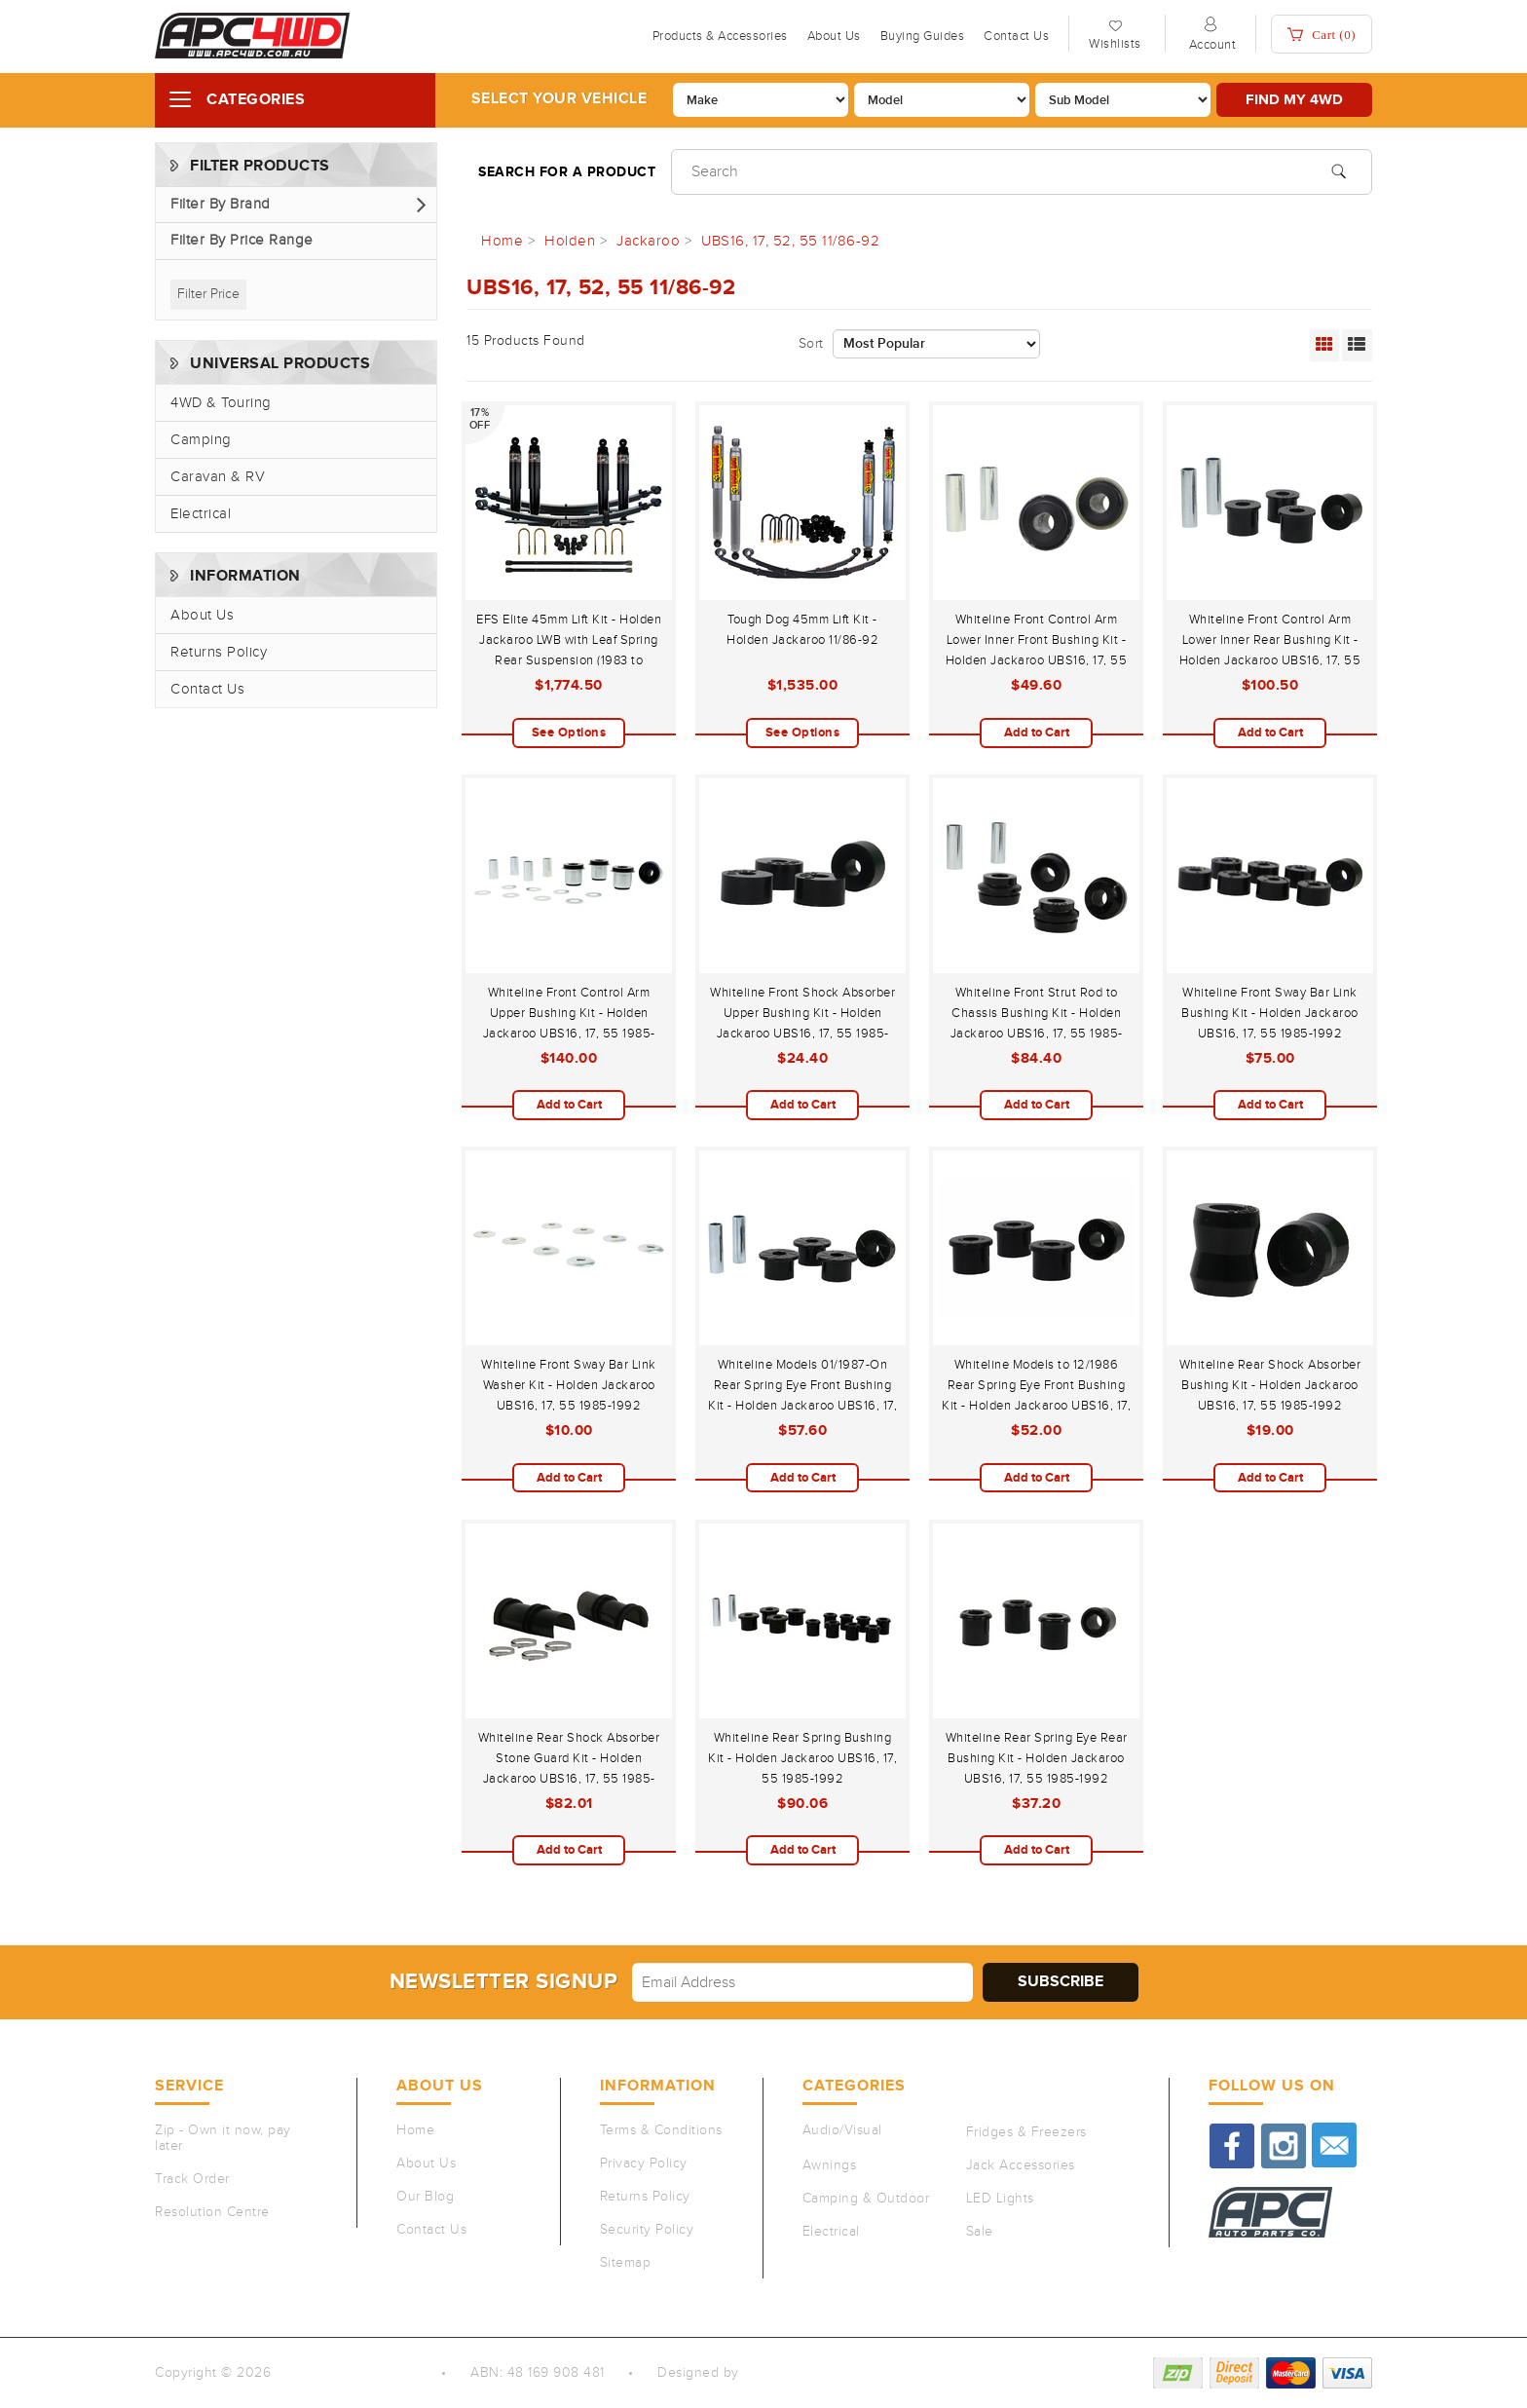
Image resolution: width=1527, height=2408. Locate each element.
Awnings (829, 2165)
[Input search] (1021, 172)
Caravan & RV (217, 477)
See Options (569, 732)
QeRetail (770, 2373)
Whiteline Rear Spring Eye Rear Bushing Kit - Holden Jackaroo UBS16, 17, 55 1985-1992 (1037, 1758)
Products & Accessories (720, 36)
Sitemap (626, 2263)
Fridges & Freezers (1026, 2132)
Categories (255, 100)
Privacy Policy (644, 2163)
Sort (811, 344)
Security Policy (647, 2230)
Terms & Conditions (661, 2130)
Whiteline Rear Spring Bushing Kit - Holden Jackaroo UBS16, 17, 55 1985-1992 (802, 1758)
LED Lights (1000, 2198)
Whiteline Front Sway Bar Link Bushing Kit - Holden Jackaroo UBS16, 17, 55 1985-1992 (1270, 1013)
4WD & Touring (221, 403)
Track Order (192, 2179)
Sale (979, 2231)
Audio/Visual (842, 2130)
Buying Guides (922, 36)
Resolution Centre (212, 2212)
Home (415, 2130)
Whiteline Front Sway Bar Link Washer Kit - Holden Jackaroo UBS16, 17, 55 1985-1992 (568, 1385)
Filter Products (260, 166)
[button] (296, 205)
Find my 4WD (1294, 100)
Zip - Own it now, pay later (223, 2138)
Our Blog (425, 2196)
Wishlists (1115, 44)
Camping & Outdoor (866, 2198)
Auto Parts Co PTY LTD (349, 2373)
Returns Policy (218, 652)
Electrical (200, 514)
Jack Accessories (1020, 2165)
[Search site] (1338, 169)
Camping (201, 440)
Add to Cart (1036, 732)
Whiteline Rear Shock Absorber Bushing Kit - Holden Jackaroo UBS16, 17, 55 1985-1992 (1270, 1385)
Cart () (1321, 35)
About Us (834, 36)
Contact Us (1016, 36)
